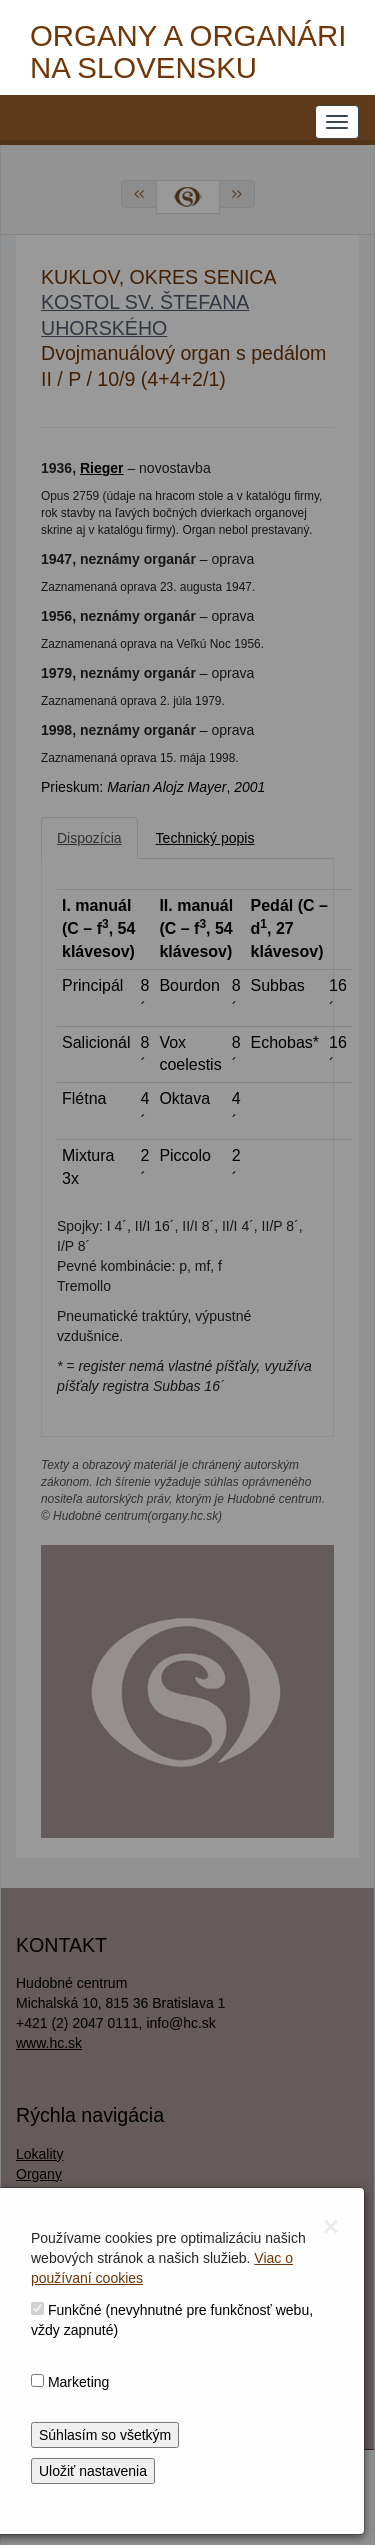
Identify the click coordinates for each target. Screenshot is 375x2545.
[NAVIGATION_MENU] (337, 122)
